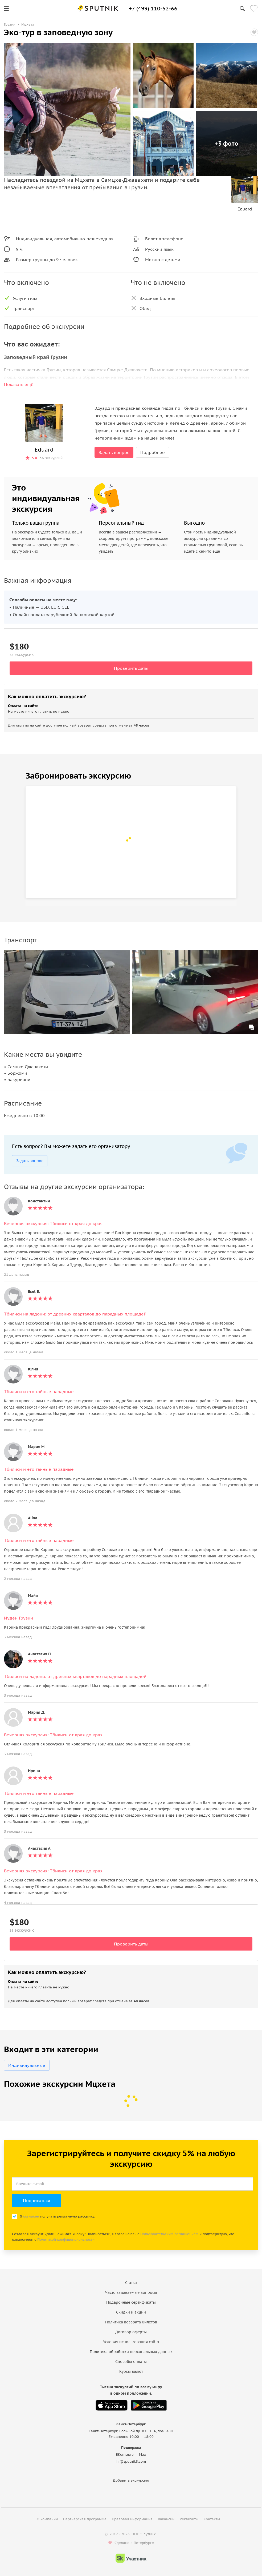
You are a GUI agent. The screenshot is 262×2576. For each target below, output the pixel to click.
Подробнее (152, 452)
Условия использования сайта (131, 2341)
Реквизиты (189, 2519)
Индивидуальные (26, 2065)
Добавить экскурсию (131, 2480)
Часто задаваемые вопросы (131, 2292)
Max (142, 2454)
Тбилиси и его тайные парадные (39, 1391)
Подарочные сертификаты (131, 2302)
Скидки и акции (131, 2312)
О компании (47, 2519)
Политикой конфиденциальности (66, 2239)
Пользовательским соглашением (169, 2234)
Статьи (131, 2282)
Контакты (212, 2519)
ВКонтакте (125, 2454)
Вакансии (166, 2519)
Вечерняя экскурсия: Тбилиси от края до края (53, 1223)
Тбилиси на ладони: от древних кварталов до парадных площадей (75, 1314)
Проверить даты (131, 668)
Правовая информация (132, 2519)
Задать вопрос (114, 452)
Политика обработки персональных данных (131, 2351)
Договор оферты (131, 2332)
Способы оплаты (131, 2361)
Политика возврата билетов (131, 2322)
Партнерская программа (85, 2519)
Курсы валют (131, 2371)
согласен (31, 2216)
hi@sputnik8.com (131, 2461)
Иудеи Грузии (18, 1618)
